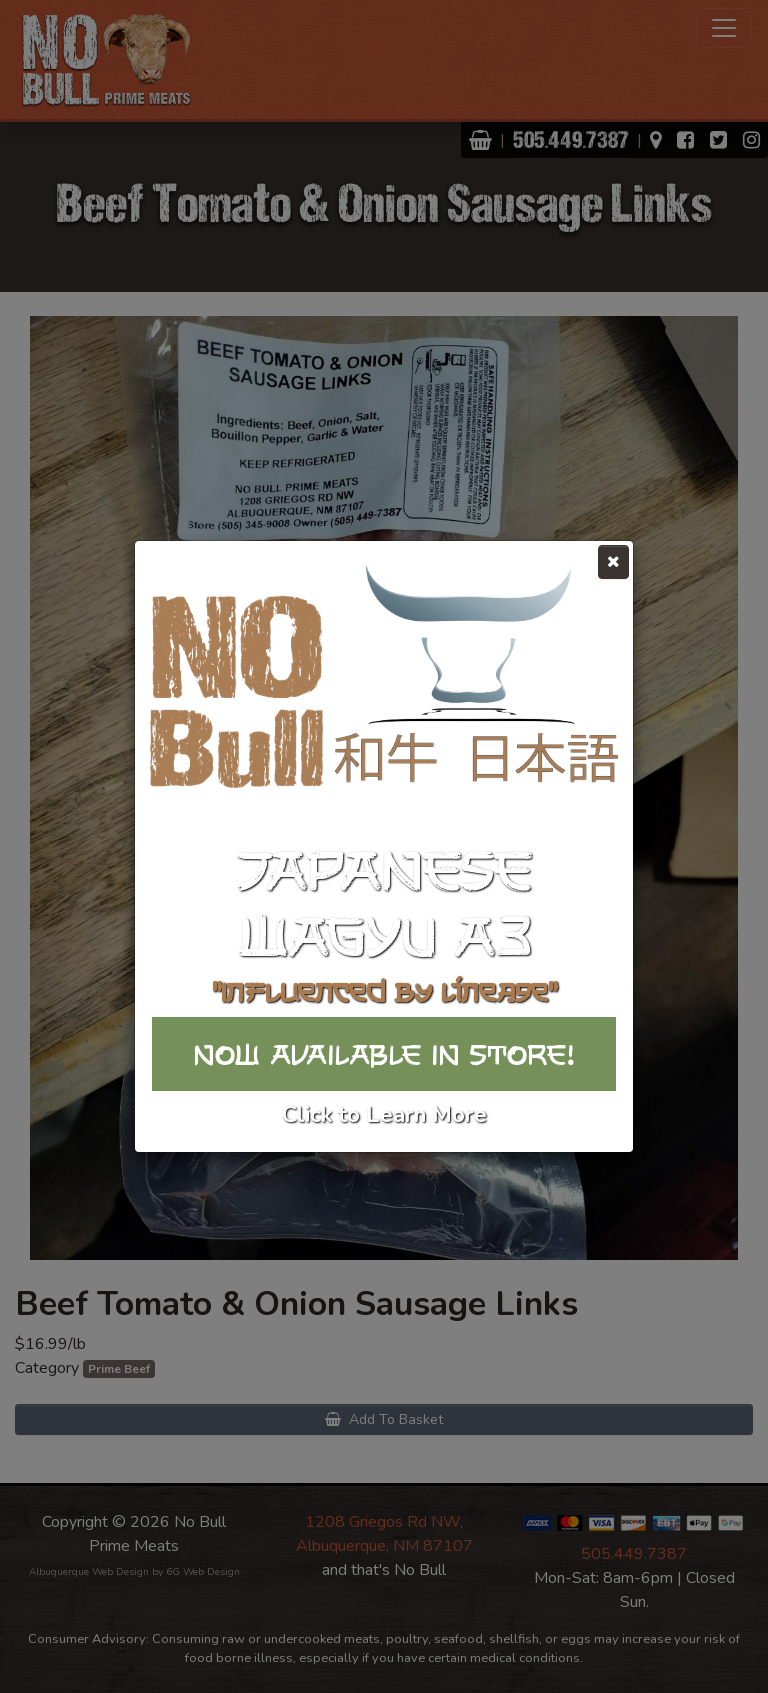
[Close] (613, 562)
